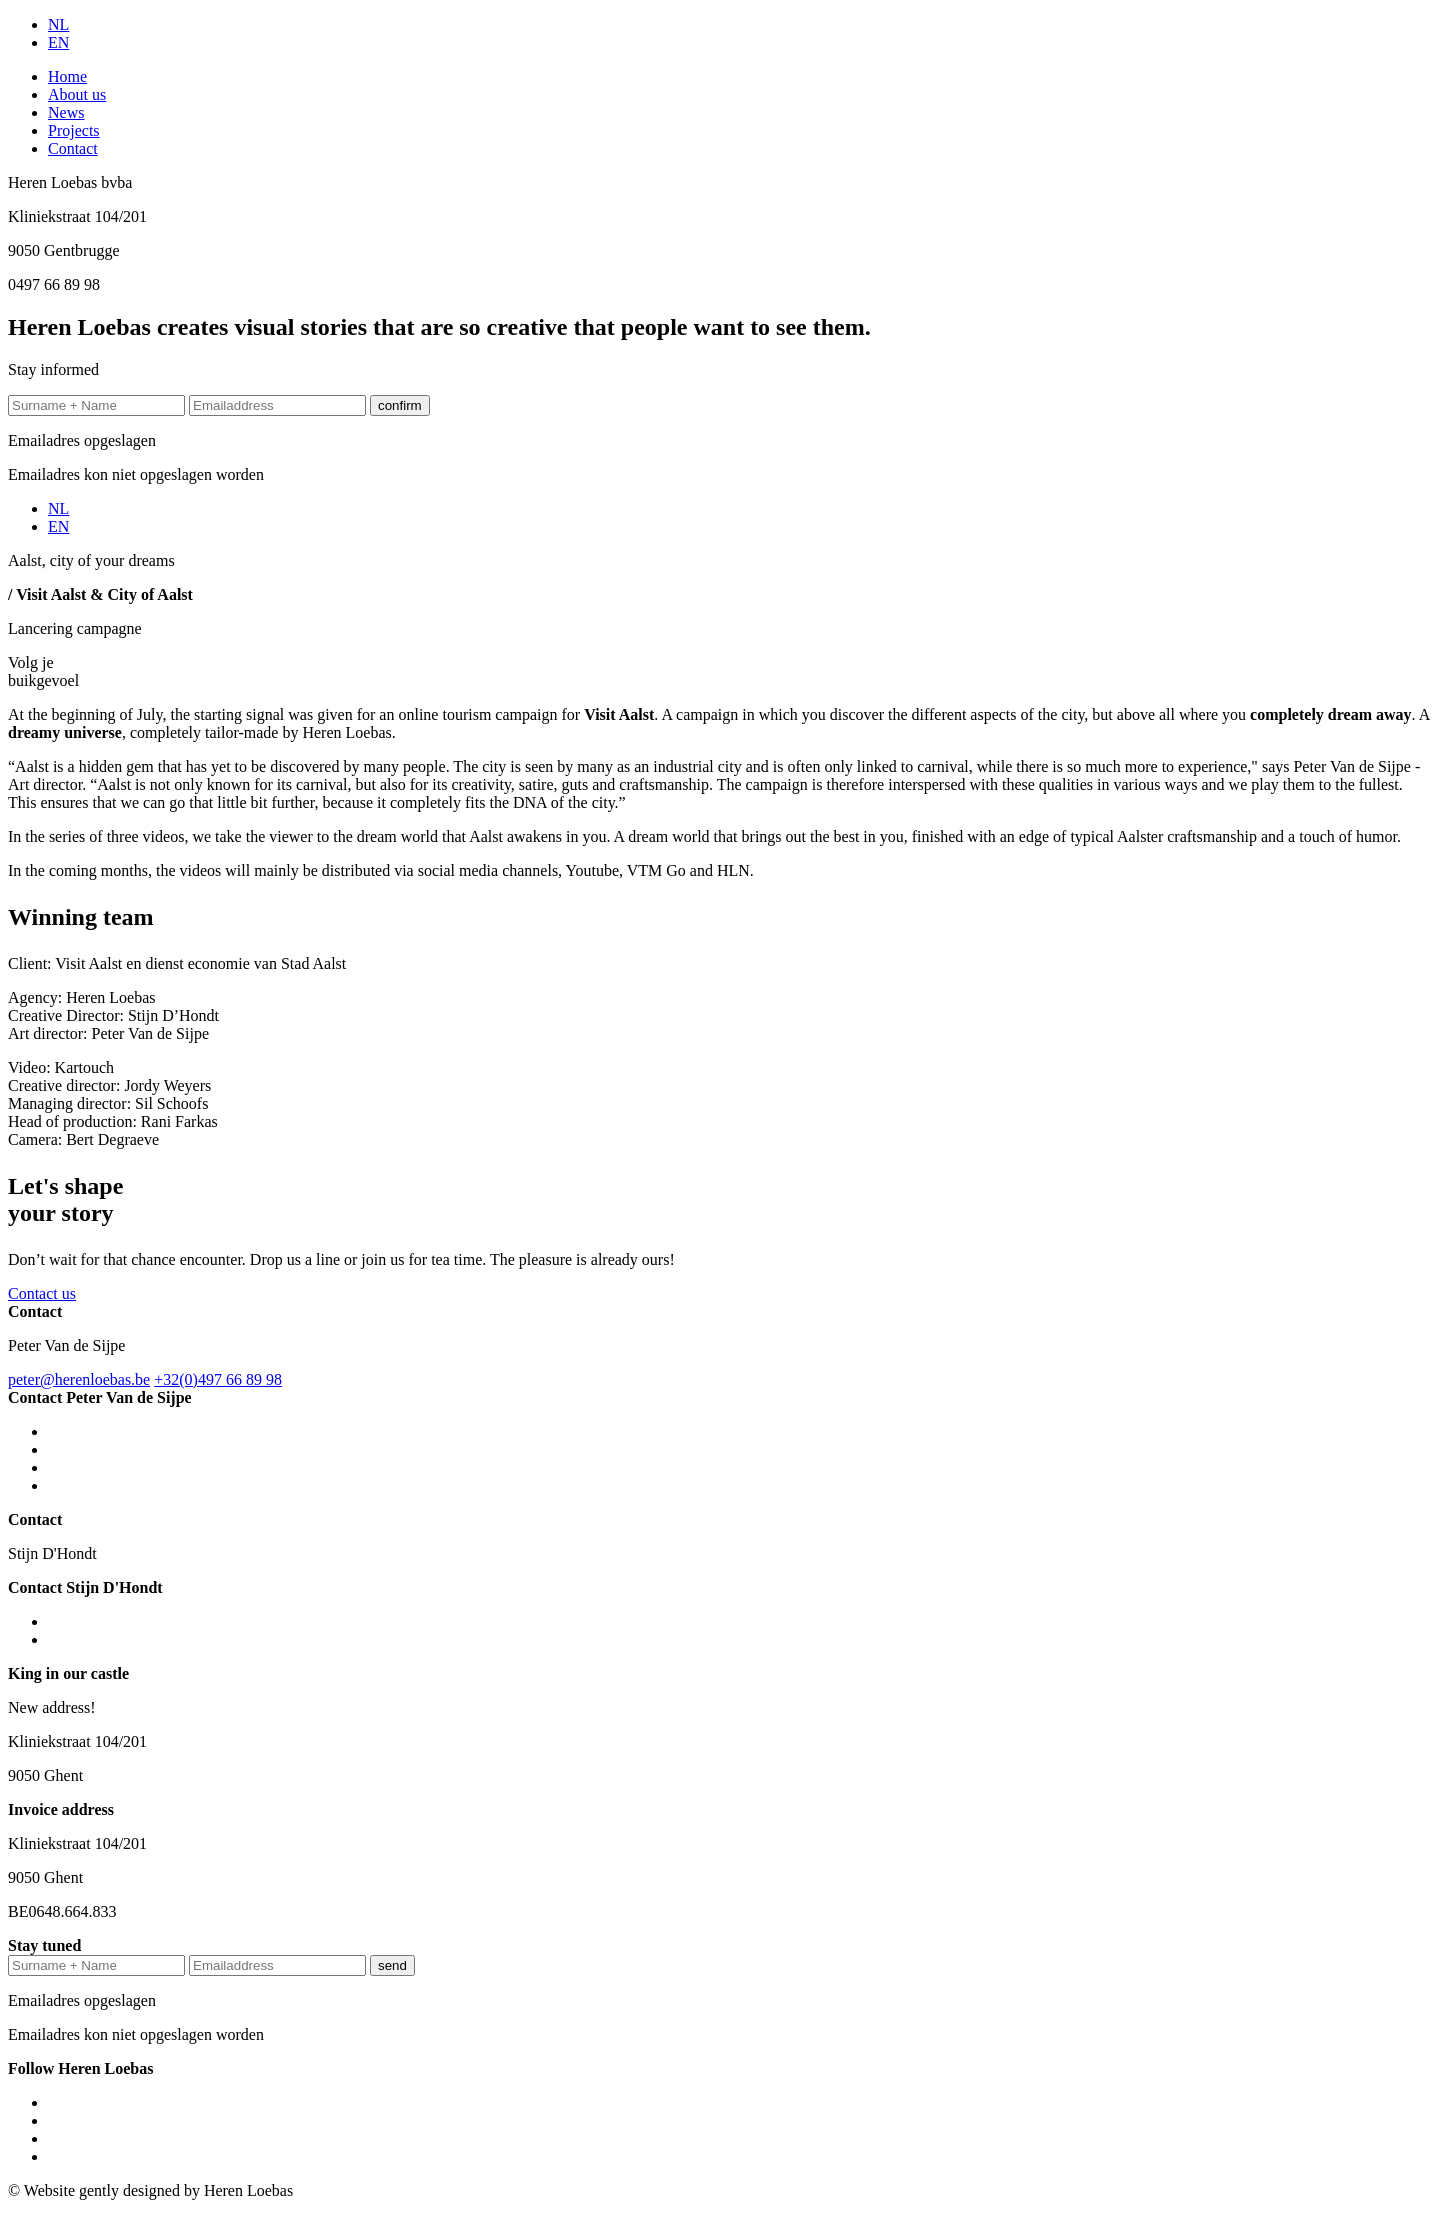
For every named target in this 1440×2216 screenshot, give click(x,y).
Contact (73, 148)
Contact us (42, 1293)
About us (77, 94)
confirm (400, 405)
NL (58, 24)
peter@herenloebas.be (79, 1379)
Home (67, 76)
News (66, 112)
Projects (74, 130)
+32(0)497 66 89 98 (218, 1379)
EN (58, 42)
